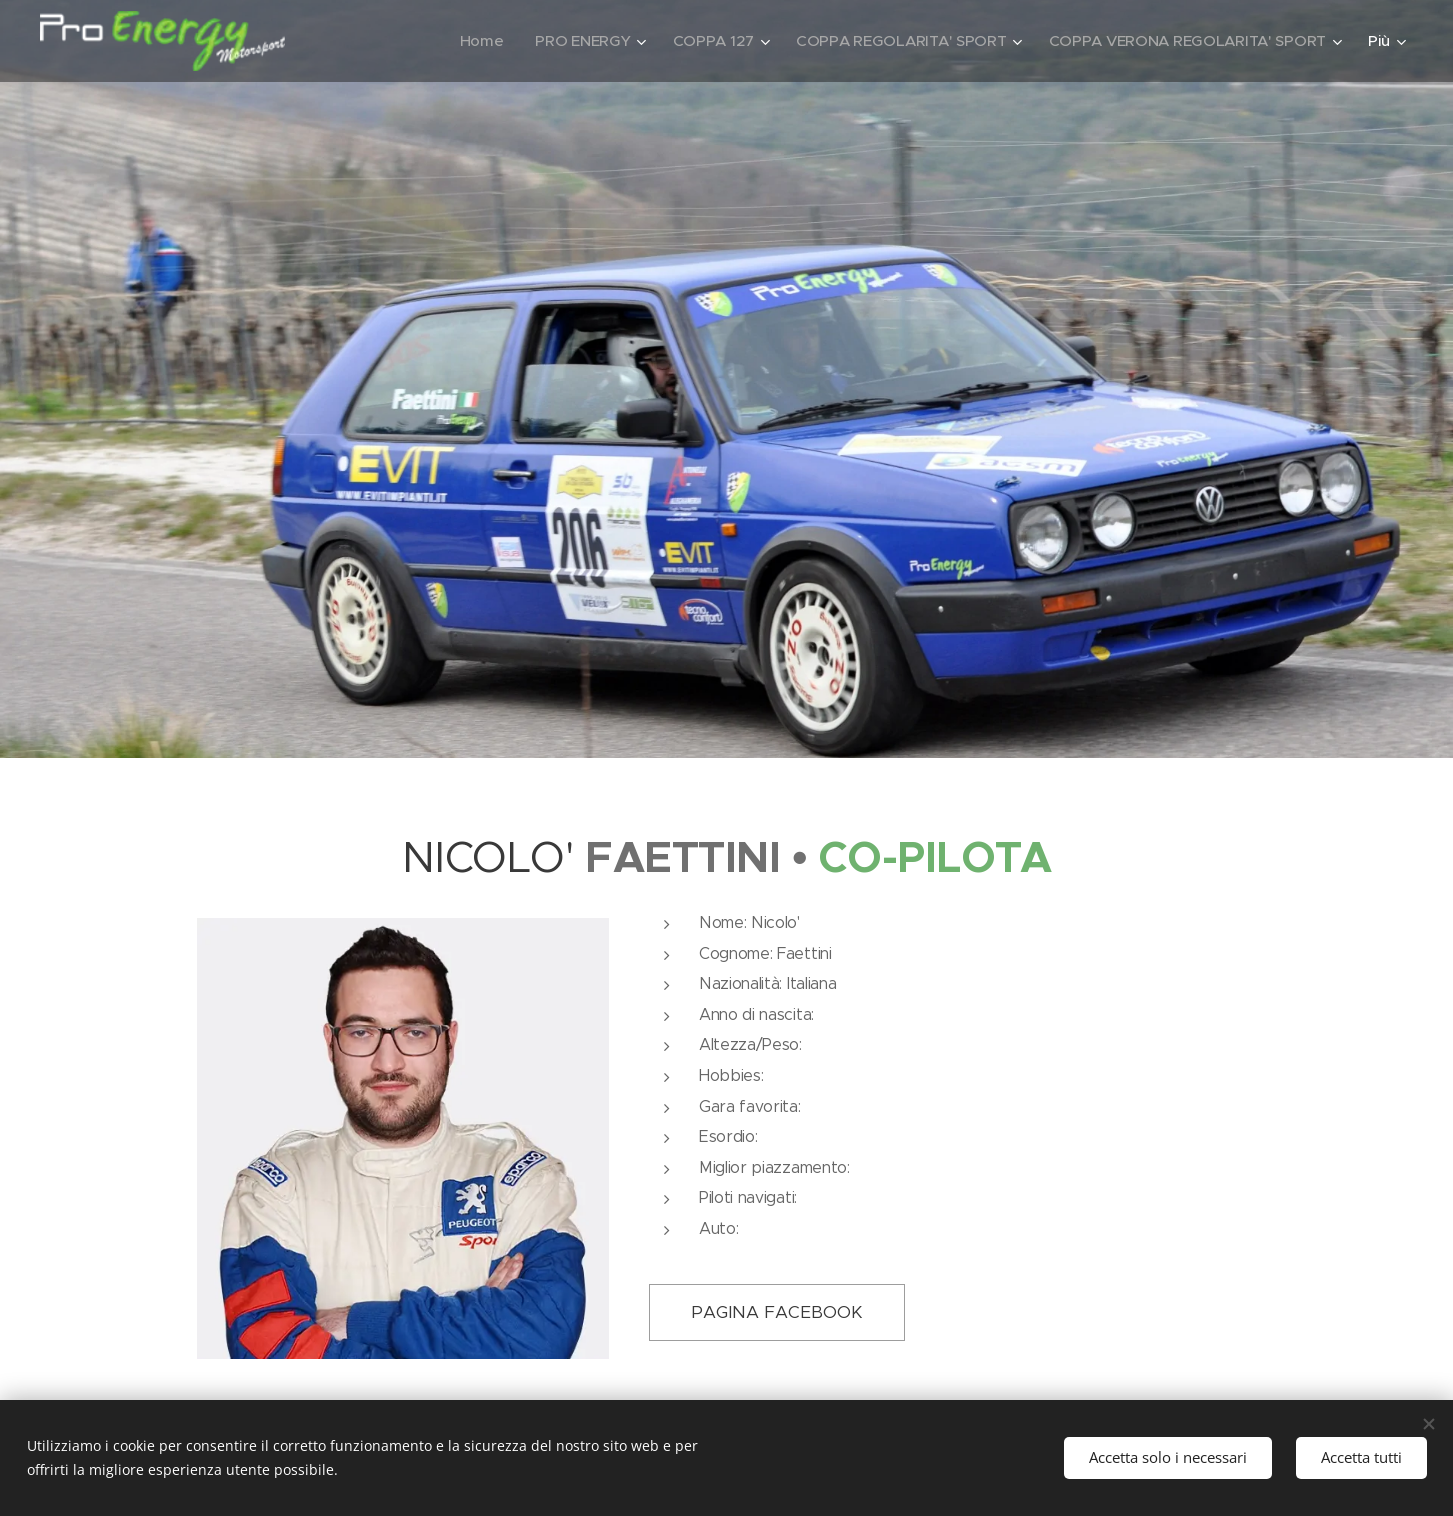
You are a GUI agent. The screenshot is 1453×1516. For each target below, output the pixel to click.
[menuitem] (466, 41)
